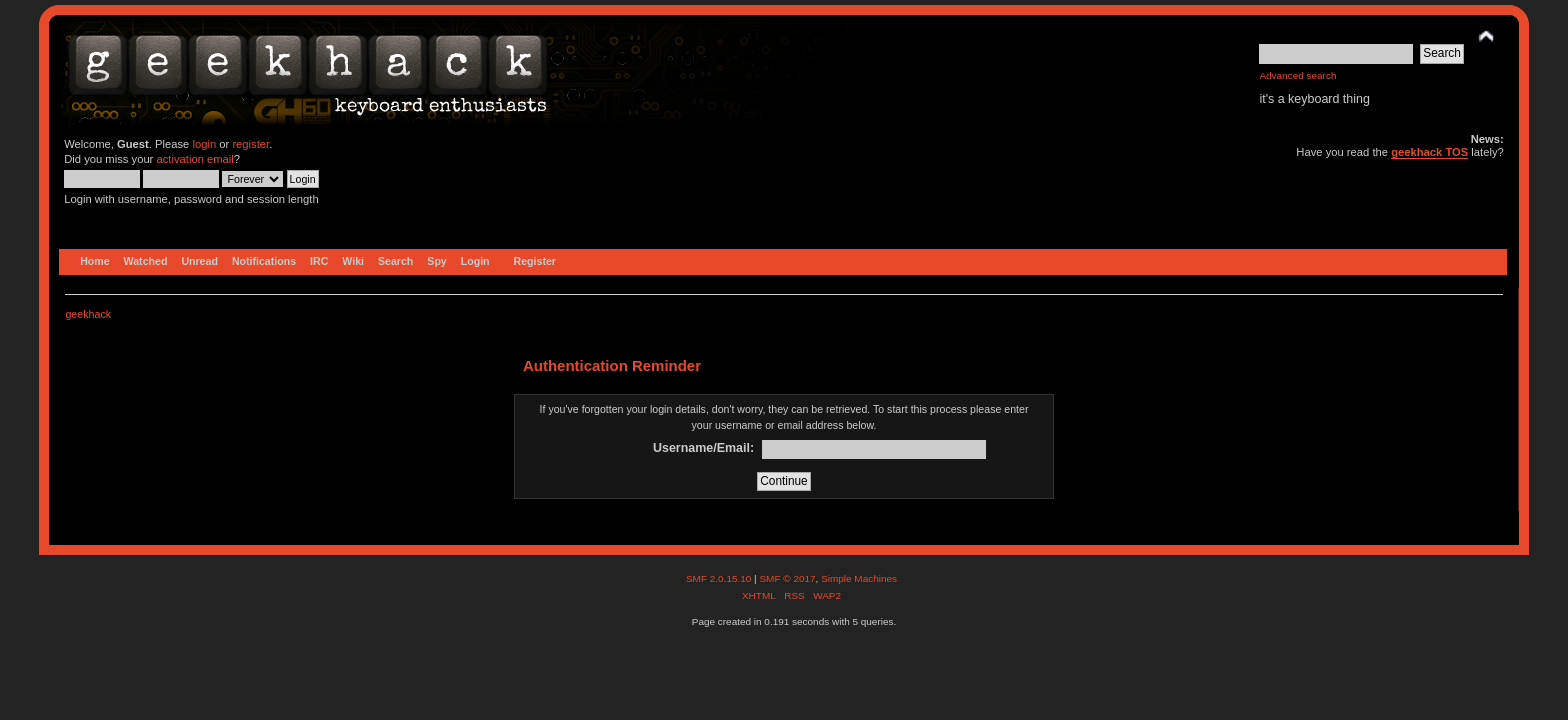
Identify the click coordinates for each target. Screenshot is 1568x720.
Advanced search (1297, 75)
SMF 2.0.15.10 (720, 578)
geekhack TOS (1429, 152)
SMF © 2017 (787, 578)
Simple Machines (859, 578)
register (250, 144)
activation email (194, 159)
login (204, 144)
